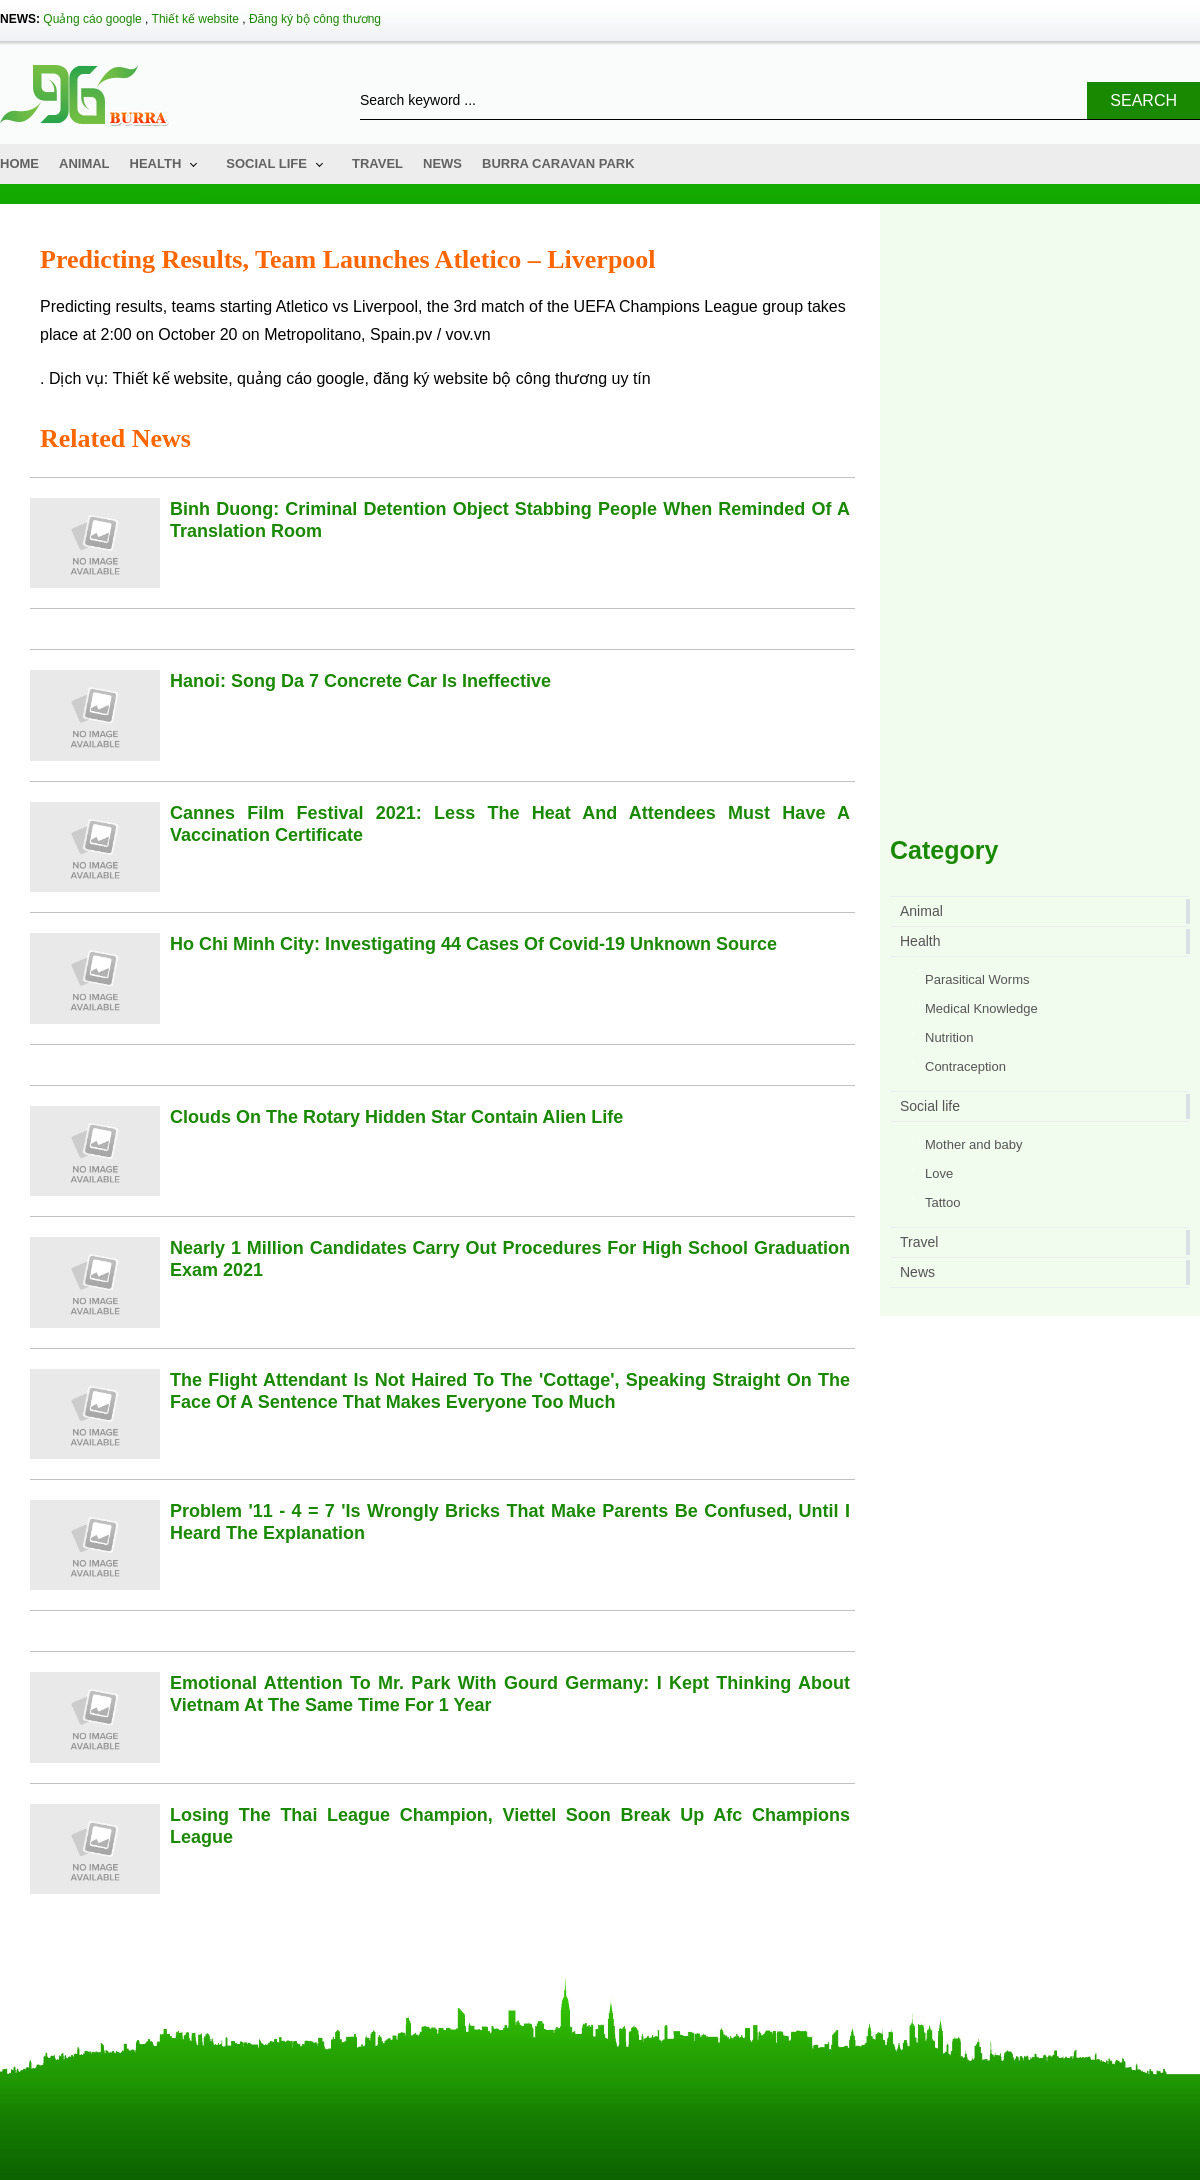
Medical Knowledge (981, 1008)
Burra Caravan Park (558, 163)
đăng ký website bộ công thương (490, 378)
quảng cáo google (300, 378)
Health (156, 163)
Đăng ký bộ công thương (315, 19)
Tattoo (942, 1202)
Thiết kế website (195, 19)
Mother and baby (974, 1144)
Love (939, 1173)
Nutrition (949, 1037)
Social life (266, 163)
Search (1143, 100)
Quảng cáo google (92, 19)
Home (19, 163)
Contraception (965, 1066)
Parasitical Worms (977, 979)
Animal (84, 163)
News (442, 163)
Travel (377, 163)
